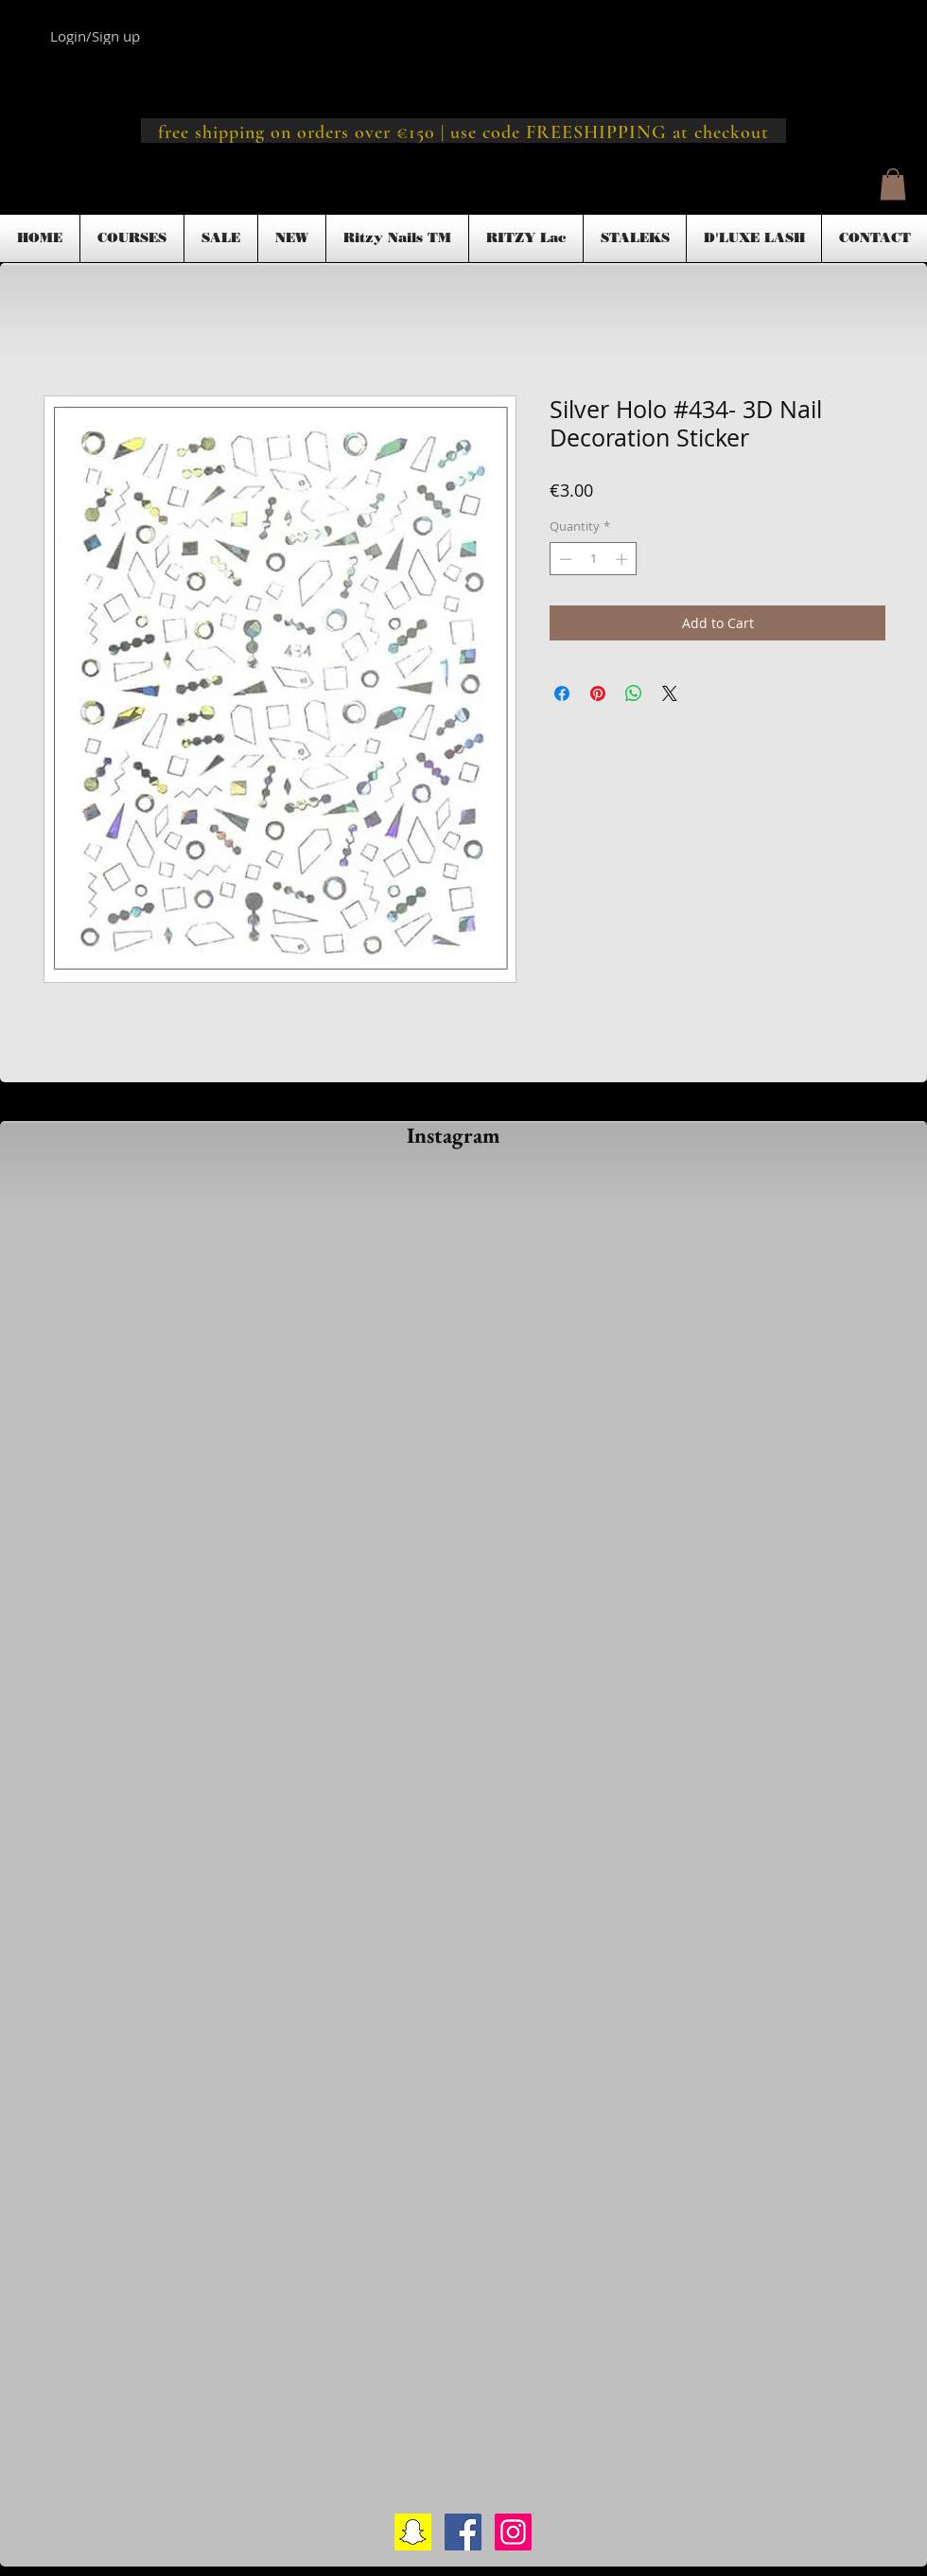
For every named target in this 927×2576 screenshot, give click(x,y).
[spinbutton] (593, 559)
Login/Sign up (95, 35)
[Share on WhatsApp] (633, 693)
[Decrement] (563, 559)
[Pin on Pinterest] (597, 693)
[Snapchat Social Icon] (412, 2532)
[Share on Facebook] (562, 693)
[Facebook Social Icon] (463, 2532)
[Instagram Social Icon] (513, 2532)
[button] (893, 184)
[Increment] (623, 559)
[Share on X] (669, 693)
